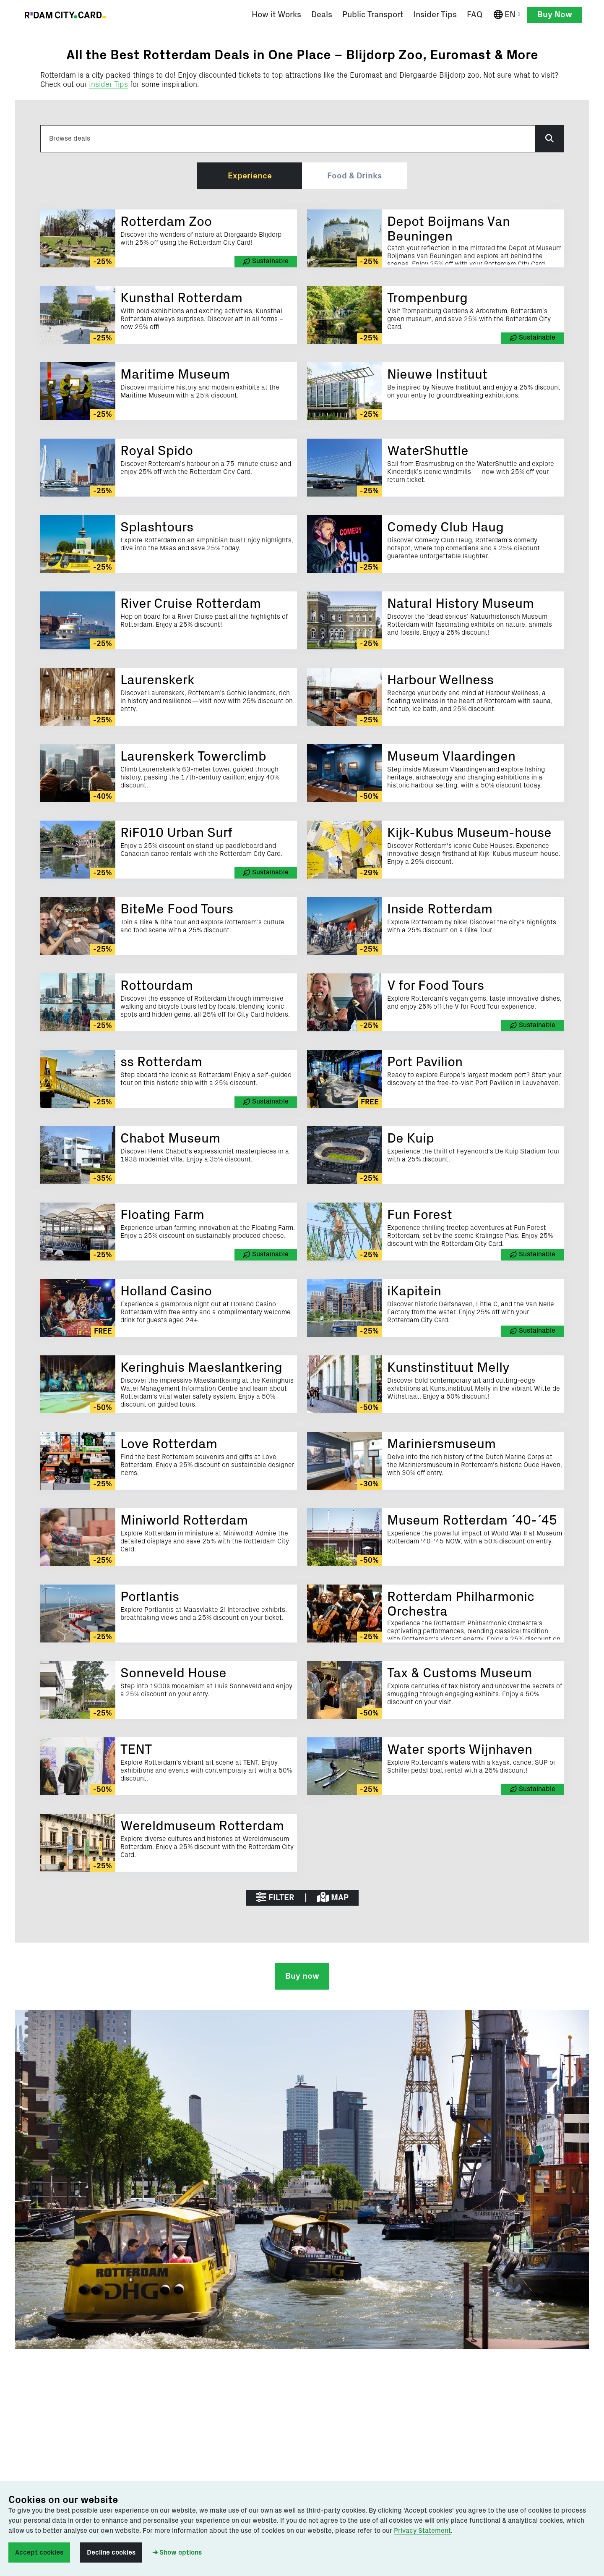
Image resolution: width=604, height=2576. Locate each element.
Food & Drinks (354, 177)
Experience (250, 177)
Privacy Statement (422, 2530)
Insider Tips (108, 86)
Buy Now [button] (554, 14)
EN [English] (508, 15)
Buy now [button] (302, 1978)
